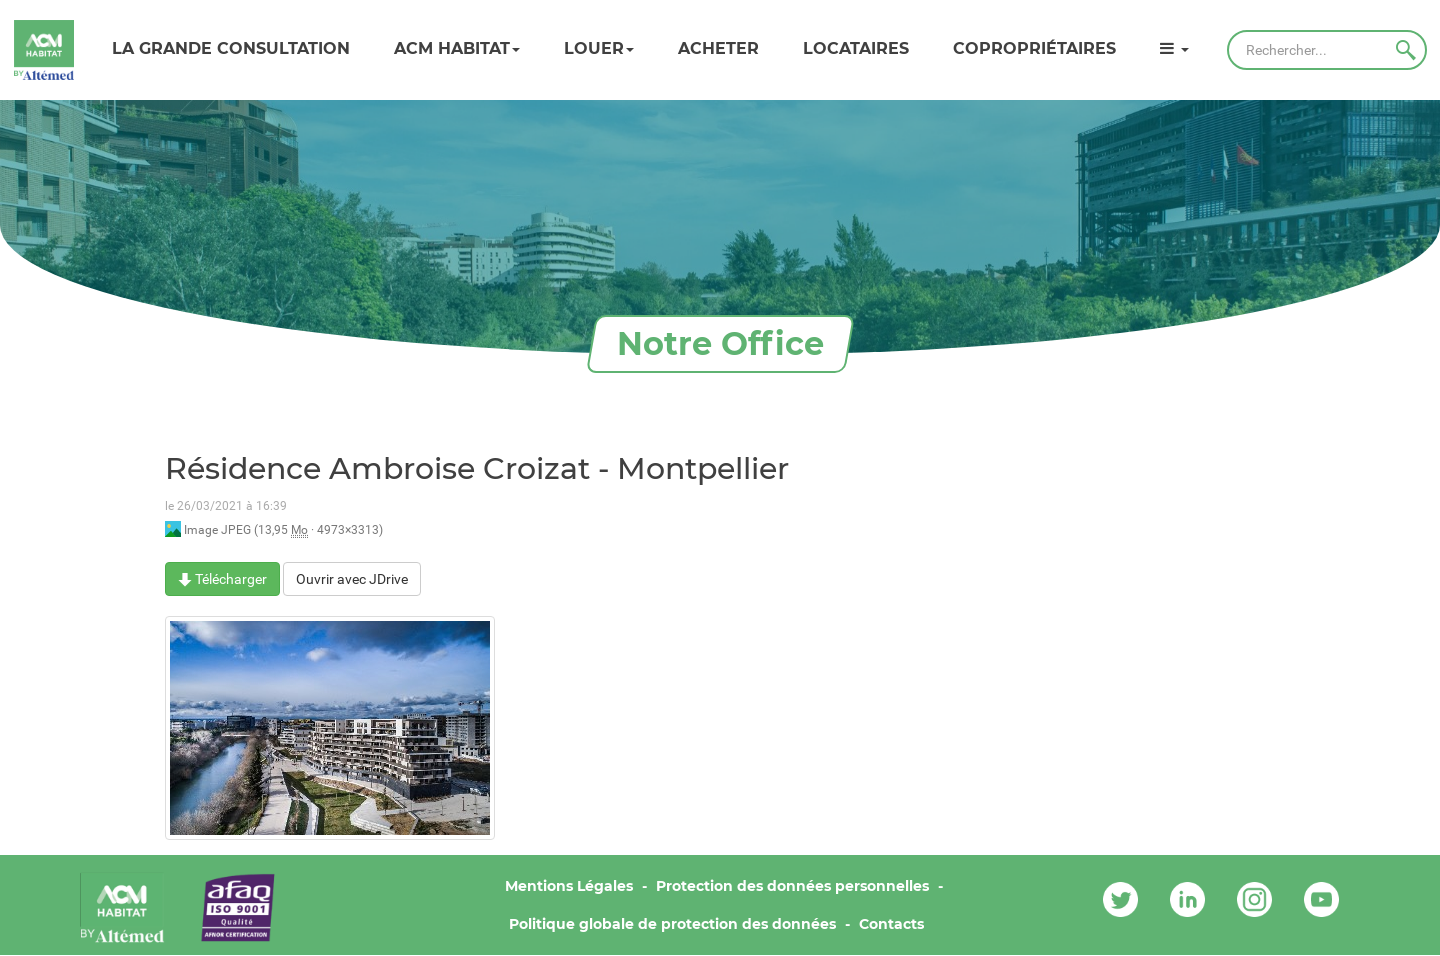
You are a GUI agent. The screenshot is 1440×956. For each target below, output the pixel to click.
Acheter (718, 48)
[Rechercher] (1327, 50)
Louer (599, 48)
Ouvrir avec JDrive (352, 579)
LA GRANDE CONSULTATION (231, 48)
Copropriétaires (1034, 48)
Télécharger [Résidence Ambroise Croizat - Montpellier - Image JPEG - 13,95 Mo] (222, 579)
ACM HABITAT (457, 48)
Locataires (856, 48)
